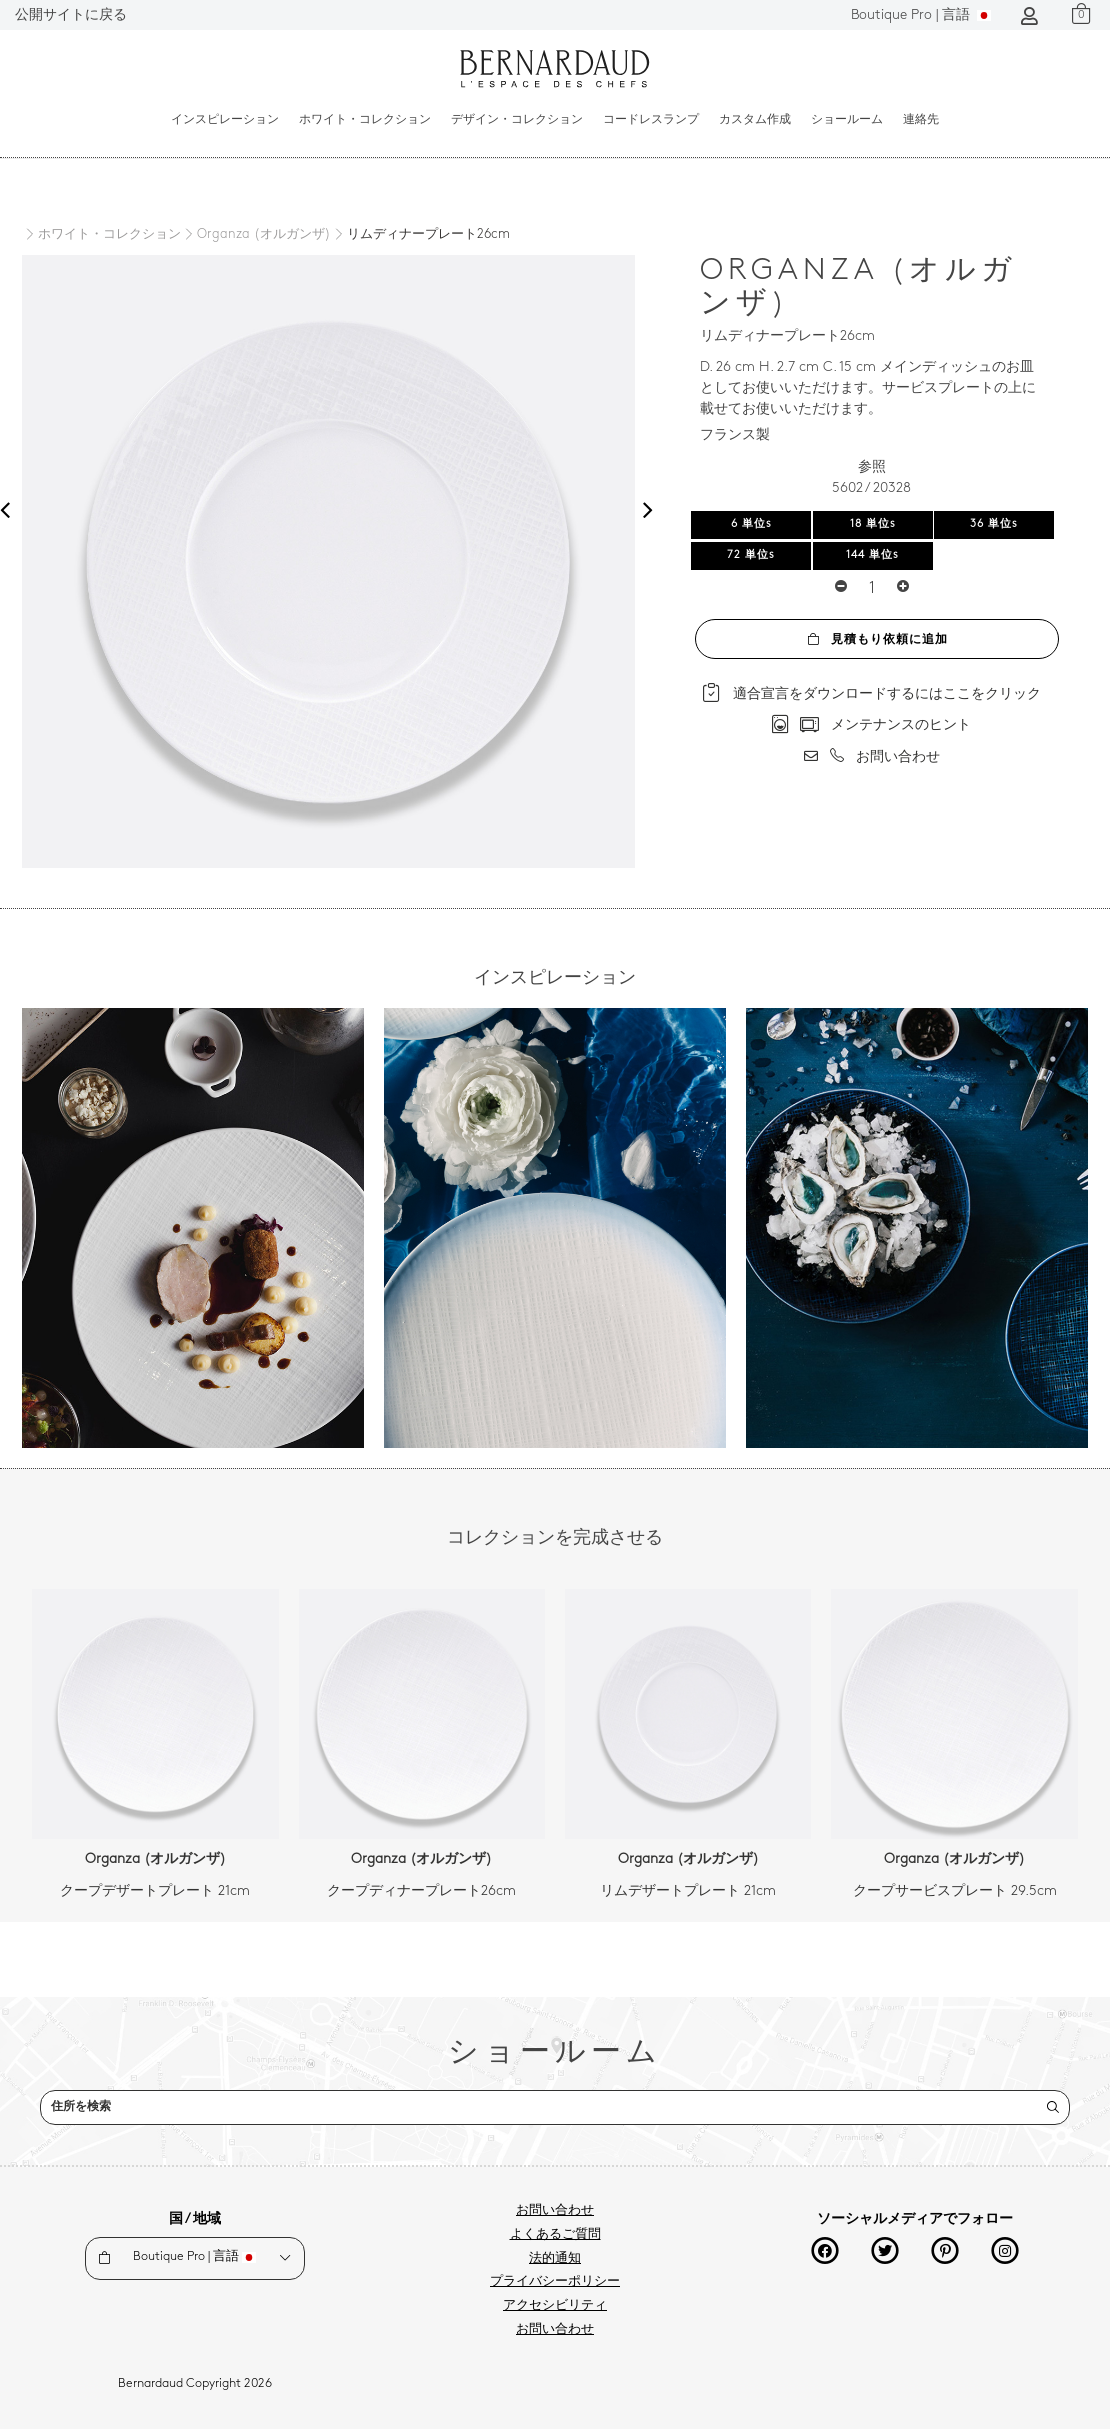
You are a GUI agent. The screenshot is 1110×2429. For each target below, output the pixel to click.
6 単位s (751, 524)
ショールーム (847, 120)
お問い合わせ (555, 2211)
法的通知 (555, 2259)
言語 (921, 15)
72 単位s (751, 555)
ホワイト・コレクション (365, 120)
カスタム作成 (755, 120)
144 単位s (872, 555)
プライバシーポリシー (555, 2282)
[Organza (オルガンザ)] (256, 235)
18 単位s (873, 524)
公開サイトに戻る (71, 15)
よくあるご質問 (555, 2235)
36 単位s (994, 524)
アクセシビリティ (555, 2306)
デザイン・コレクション (517, 120)
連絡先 (921, 120)
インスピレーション (225, 120)
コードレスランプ (651, 120)
